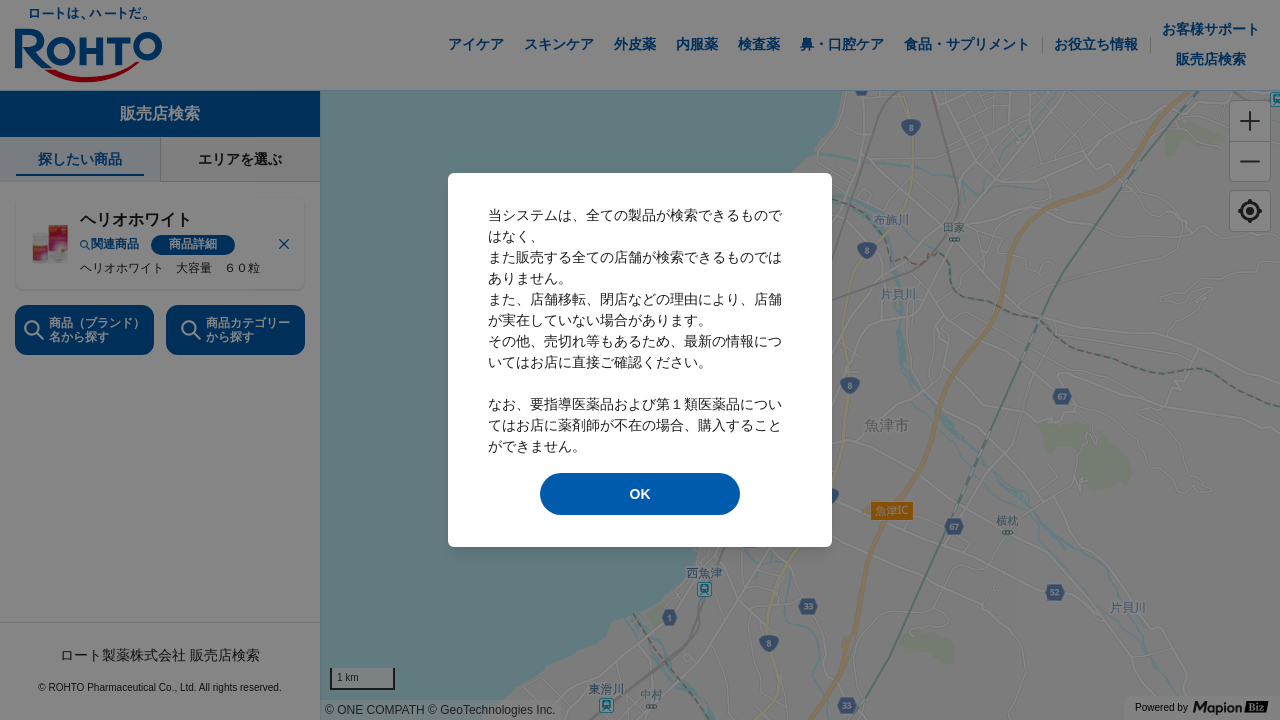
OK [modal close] (640, 494)
